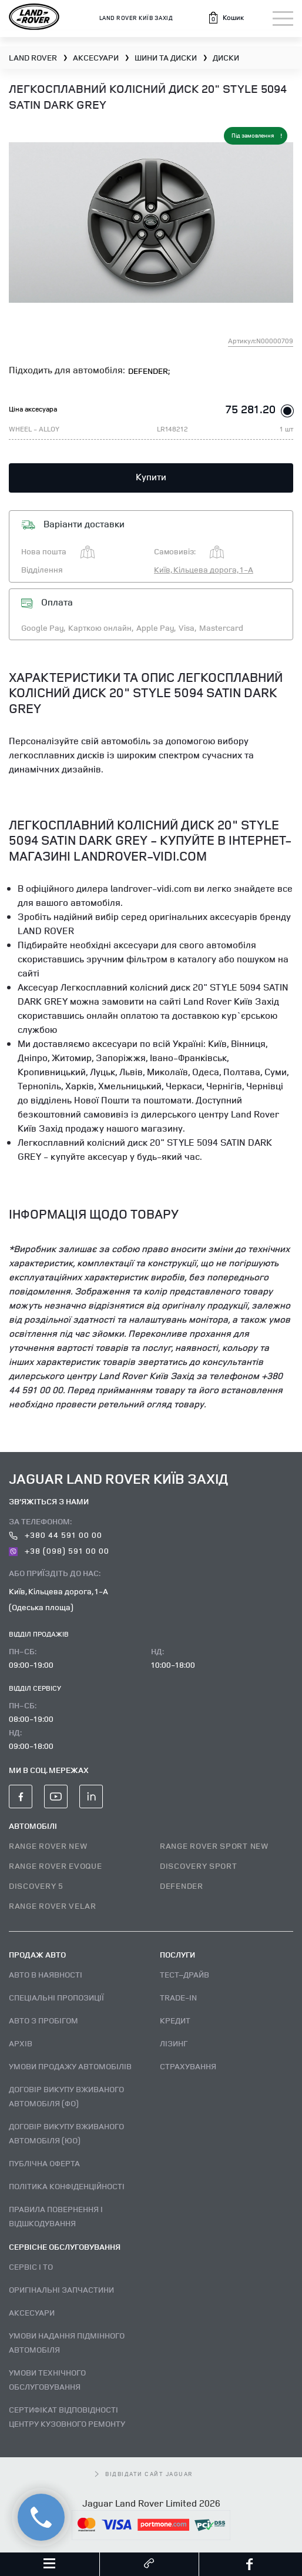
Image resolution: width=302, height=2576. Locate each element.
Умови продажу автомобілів (70, 2066)
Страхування (188, 2066)
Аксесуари (32, 2312)
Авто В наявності (45, 1974)
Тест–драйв (184, 1974)
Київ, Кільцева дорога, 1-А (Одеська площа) (58, 1598)
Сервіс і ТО (31, 2266)
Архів (20, 2043)
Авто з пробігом (43, 2020)
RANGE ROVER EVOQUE (55, 1865)
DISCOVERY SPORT (198, 1865)
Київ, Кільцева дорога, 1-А (203, 569)
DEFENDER (181, 1885)
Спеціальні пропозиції (56, 1997)
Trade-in (178, 1997)
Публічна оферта (44, 2163)
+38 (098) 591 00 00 (59, 1550)
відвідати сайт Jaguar (144, 2473)
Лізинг (173, 2043)
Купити (151, 476)
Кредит (175, 2020)
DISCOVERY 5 (36, 1885)
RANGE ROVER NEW (48, 1845)
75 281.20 (251, 409)
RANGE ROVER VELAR (52, 1905)
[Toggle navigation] (283, 18)
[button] (225, 18)
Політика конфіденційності (67, 2186)
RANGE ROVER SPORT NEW (214, 1845)
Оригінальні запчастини (61, 2289)
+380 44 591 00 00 (55, 1534)
